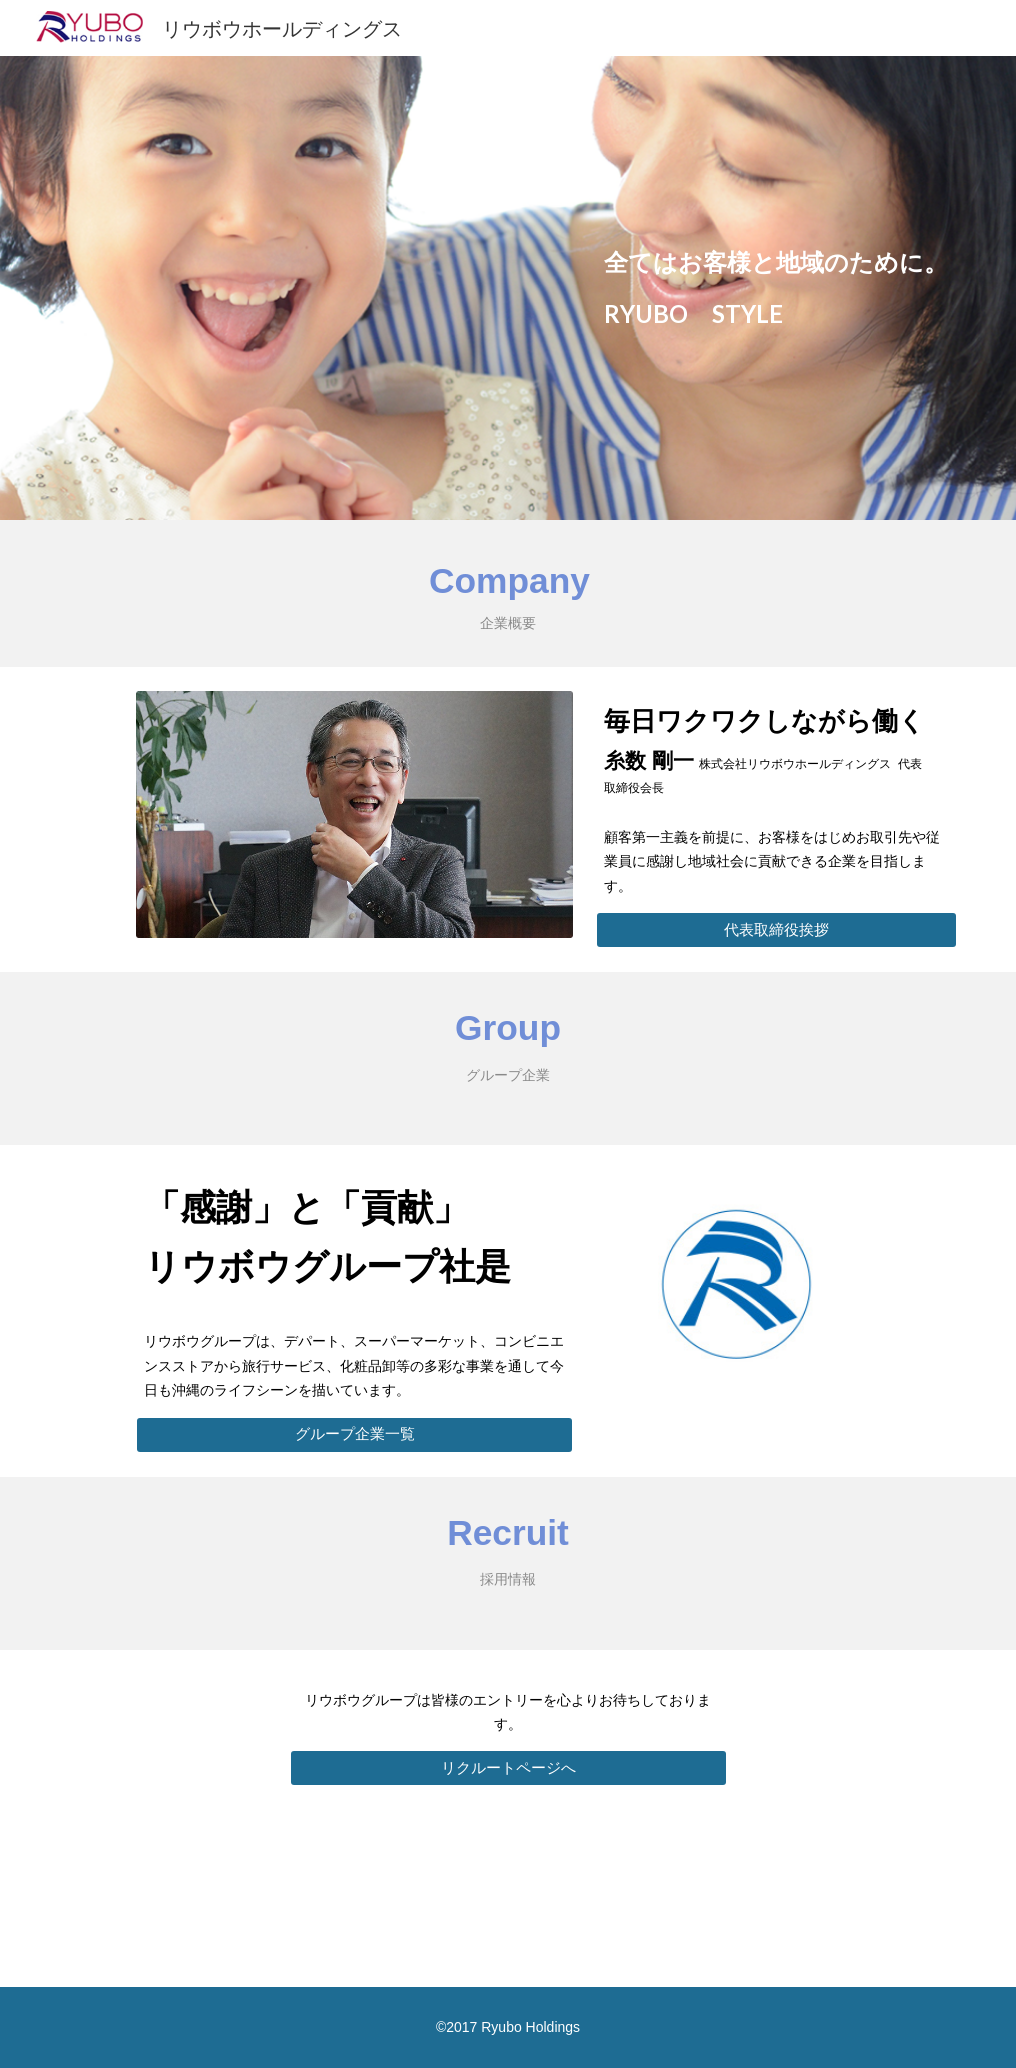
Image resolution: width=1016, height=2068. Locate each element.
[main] (776, 288)
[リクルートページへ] (508, 1768)
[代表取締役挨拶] (776, 930)
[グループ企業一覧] (354, 1434)
